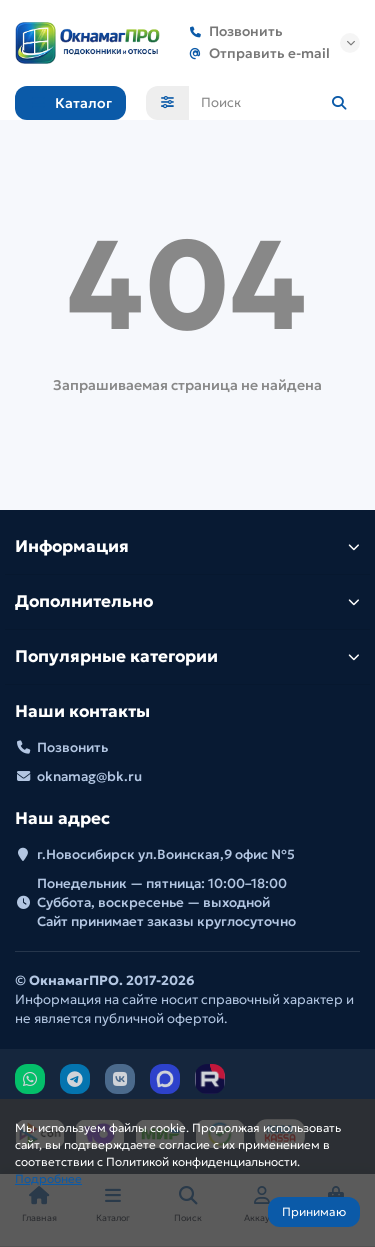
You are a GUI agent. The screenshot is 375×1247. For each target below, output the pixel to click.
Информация (187, 546)
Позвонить (232, 31)
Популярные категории (187, 656)
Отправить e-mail (255, 53)
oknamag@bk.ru (89, 776)
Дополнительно (187, 601)
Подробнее (48, 1178)
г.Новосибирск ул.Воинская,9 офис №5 (166, 854)
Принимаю (314, 1211)
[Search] (275, 103)
